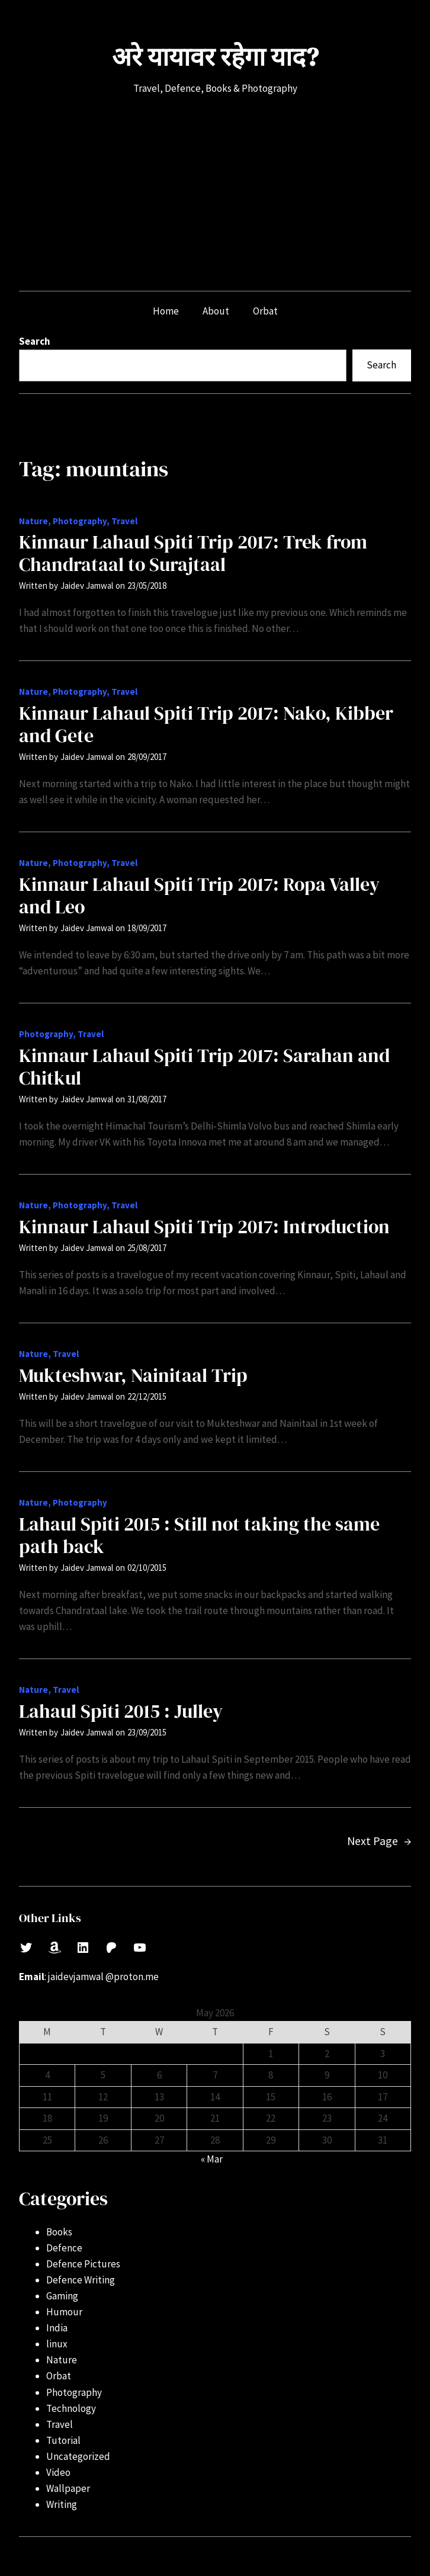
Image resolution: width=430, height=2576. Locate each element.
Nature (33, 521)
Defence (64, 2247)
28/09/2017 (146, 756)
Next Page (379, 1840)
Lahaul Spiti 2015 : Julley (121, 1711)
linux (57, 2343)
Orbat (58, 2375)
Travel (124, 521)
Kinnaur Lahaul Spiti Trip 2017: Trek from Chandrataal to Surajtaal (193, 553)
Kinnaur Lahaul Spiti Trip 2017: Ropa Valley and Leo (199, 895)
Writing (61, 2504)
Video (58, 2472)
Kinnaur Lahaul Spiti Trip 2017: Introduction (204, 1226)
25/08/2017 (146, 1247)
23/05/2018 (146, 585)
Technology (71, 2408)
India (57, 2327)
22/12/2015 (146, 1396)
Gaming (62, 2295)
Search (34, 341)
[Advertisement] (215, 194)
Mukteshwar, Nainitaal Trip (133, 1375)
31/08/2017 (146, 1099)
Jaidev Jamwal (86, 585)
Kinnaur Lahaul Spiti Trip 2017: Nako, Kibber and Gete (206, 724)
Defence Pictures (83, 2263)
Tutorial (63, 2440)
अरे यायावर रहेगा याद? (215, 57)
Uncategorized (78, 2456)
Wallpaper (68, 2488)
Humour (64, 2311)
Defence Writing (80, 2279)
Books (59, 2231)
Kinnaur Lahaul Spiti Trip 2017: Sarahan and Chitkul (204, 1066)
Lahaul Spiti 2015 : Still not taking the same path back (199, 1535)
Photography (80, 521)
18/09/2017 (146, 927)
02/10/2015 (146, 1567)
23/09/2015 (146, 1732)
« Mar (212, 2159)
